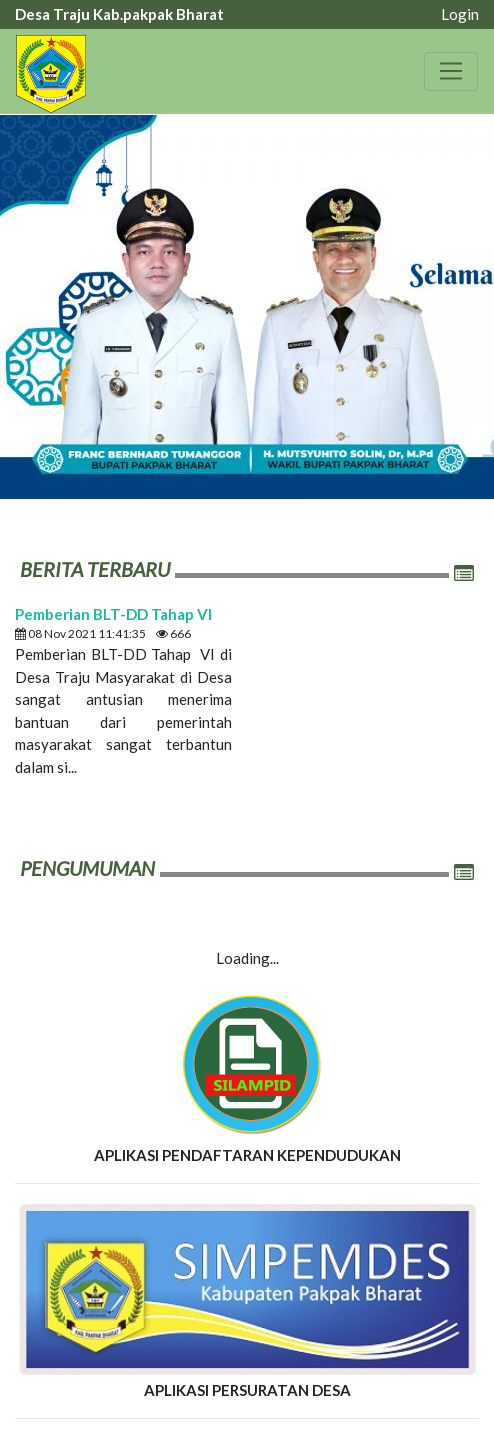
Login (460, 14)
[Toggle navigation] (451, 71)
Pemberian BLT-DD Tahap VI (113, 614)
